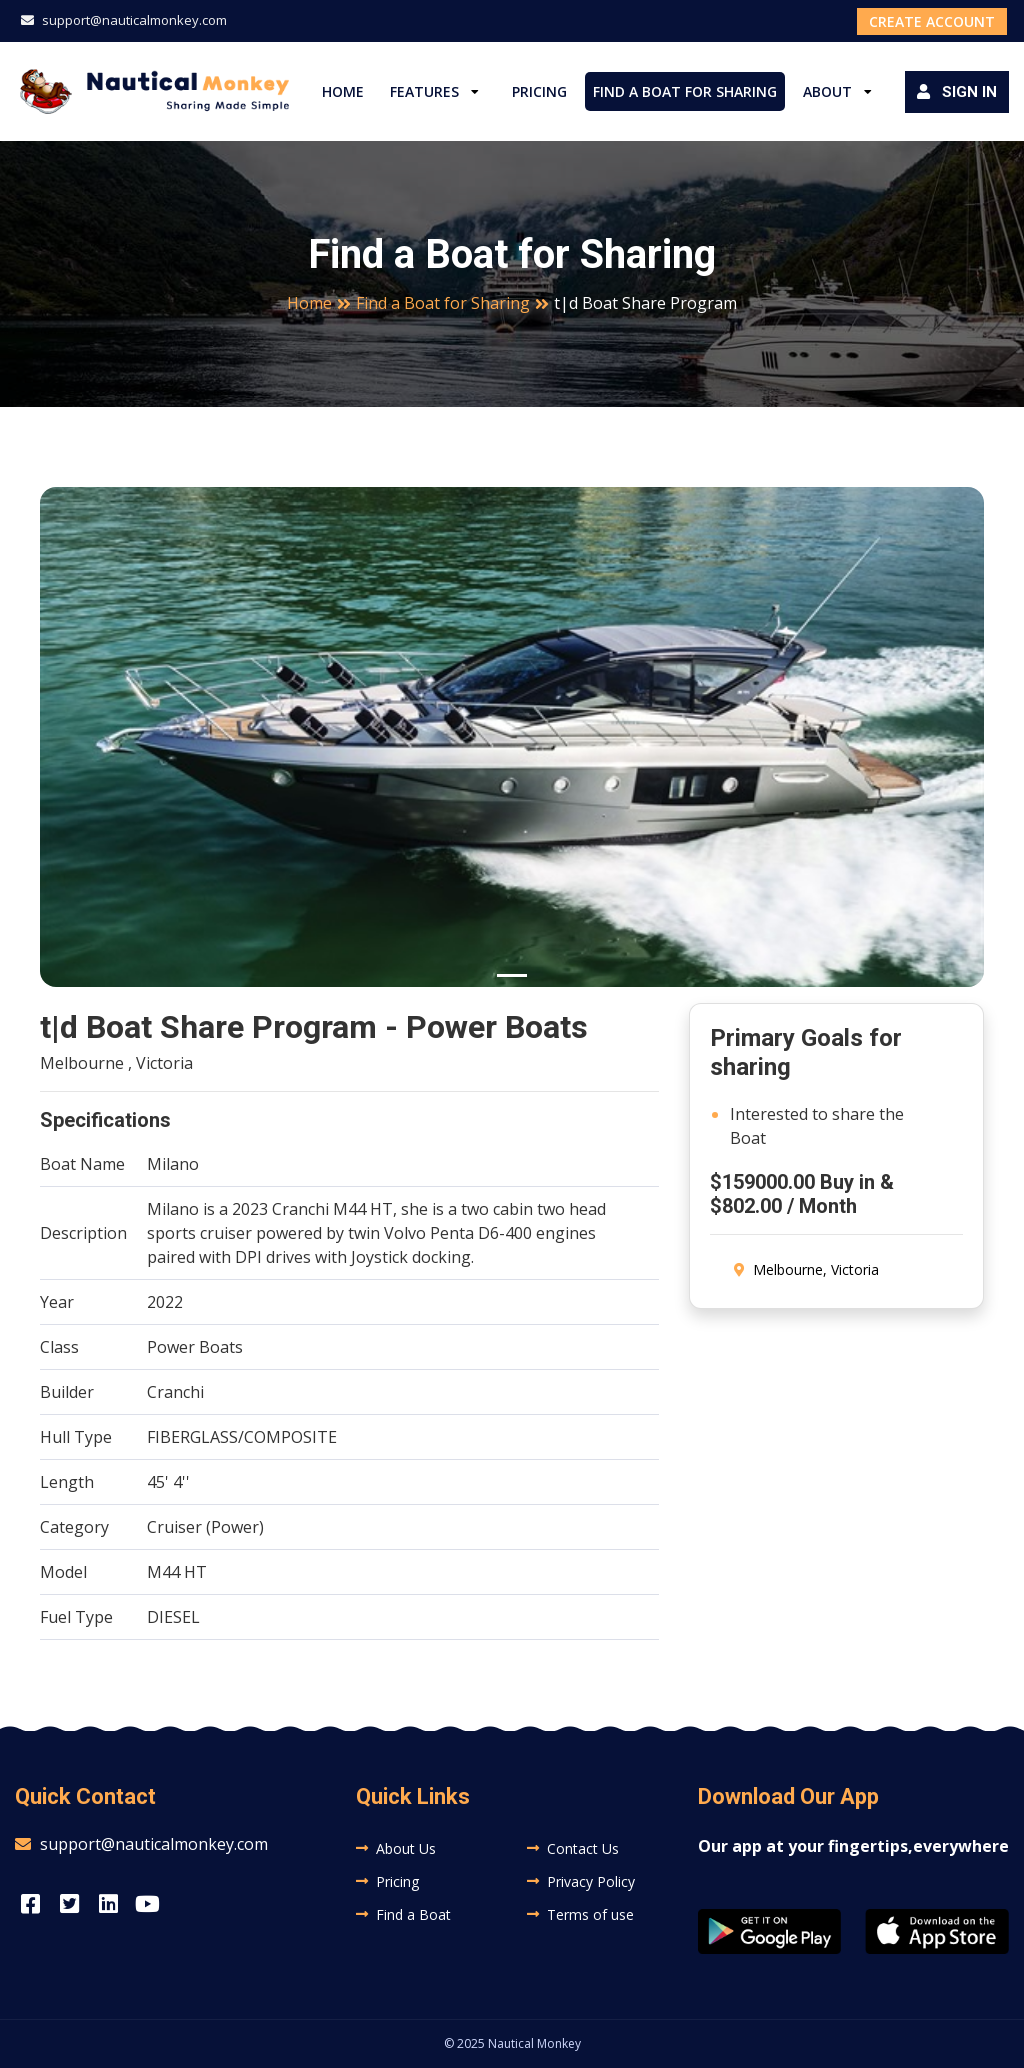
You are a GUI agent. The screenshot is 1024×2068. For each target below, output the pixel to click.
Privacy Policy (591, 1881)
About (827, 91)
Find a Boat (413, 1914)
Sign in (957, 92)
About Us (406, 1848)
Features (424, 91)
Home (343, 91)
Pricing (539, 91)
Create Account (932, 21)
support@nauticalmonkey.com (124, 20)
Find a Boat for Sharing (685, 91)
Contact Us (583, 1848)
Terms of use (590, 1914)
